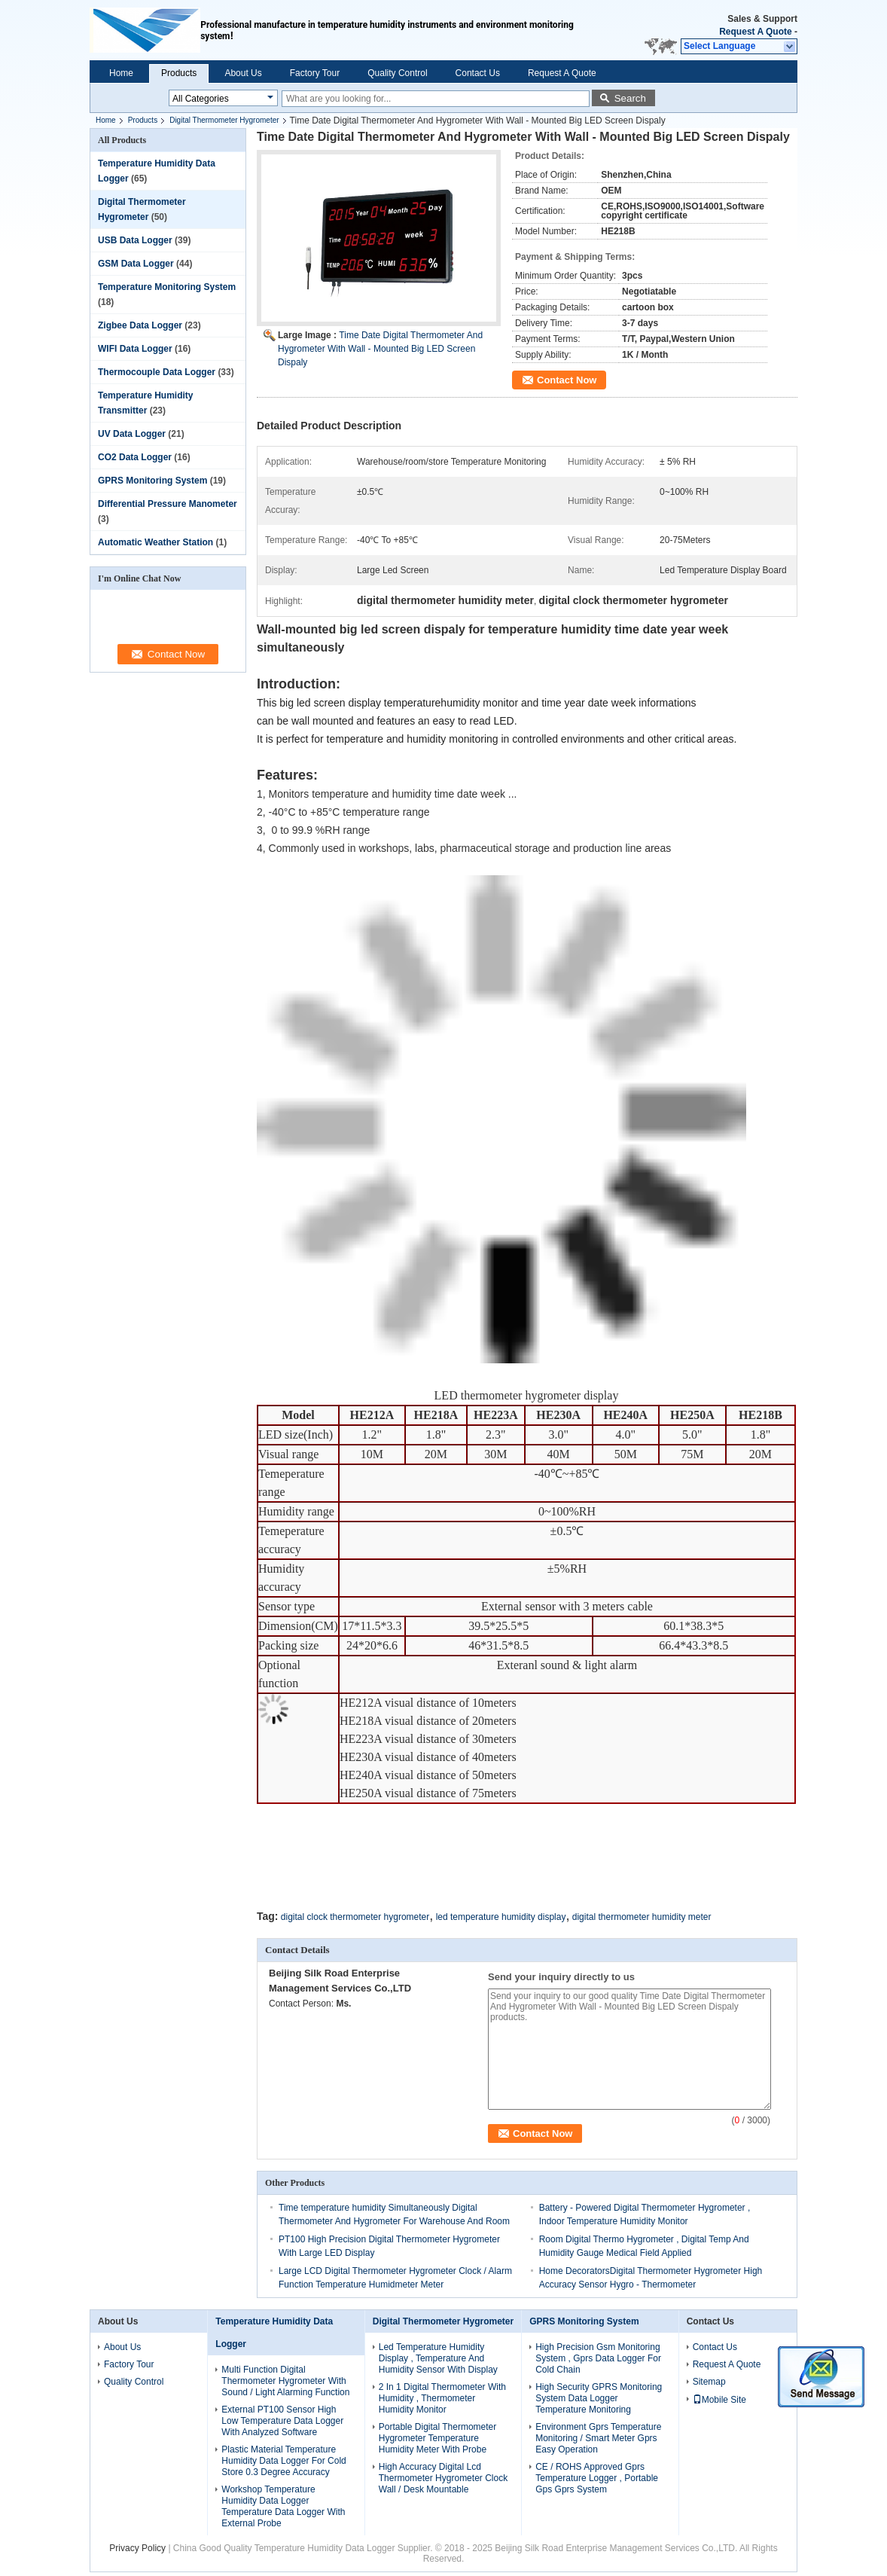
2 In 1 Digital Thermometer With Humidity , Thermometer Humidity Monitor (442, 2398)
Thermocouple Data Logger (156, 372)
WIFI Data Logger (135, 348)
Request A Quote (755, 31)
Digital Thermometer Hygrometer (224, 120)
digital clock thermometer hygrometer (355, 1917)
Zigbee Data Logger (140, 325)
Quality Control (397, 73)
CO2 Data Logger (135, 457)
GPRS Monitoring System (152, 480)
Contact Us (478, 73)
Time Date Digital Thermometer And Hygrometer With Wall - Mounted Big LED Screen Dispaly (380, 349)
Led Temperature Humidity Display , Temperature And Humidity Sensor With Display (438, 2358)
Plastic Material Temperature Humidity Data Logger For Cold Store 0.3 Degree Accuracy (283, 2460)
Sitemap (709, 2381)
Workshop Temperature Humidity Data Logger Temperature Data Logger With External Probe (283, 2506)
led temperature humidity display (501, 1917)
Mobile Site (719, 2399)
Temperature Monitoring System (167, 287)
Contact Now (566, 380)
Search (630, 98)
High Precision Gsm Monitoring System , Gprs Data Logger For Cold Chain (598, 2358)
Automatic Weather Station (155, 542)
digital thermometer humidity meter (642, 1917)
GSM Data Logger (136, 263)
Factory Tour (315, 73)
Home (121, 73)
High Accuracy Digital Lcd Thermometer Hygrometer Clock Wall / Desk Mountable (443, 2478)
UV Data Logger (132, 434)
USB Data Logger (135, 240)
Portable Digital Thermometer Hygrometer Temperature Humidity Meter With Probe (438, 2438)
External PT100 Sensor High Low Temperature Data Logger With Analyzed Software (282, 2420)
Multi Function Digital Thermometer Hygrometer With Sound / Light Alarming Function (285, 2380)
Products (179, 73)
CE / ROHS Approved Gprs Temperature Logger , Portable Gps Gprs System (596, 2478)
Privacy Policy (137, 2548)
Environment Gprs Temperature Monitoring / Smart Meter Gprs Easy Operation (598, 2438)
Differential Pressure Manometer (167, 504)
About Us (242, 73)
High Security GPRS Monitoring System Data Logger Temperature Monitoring (598, 2398)
